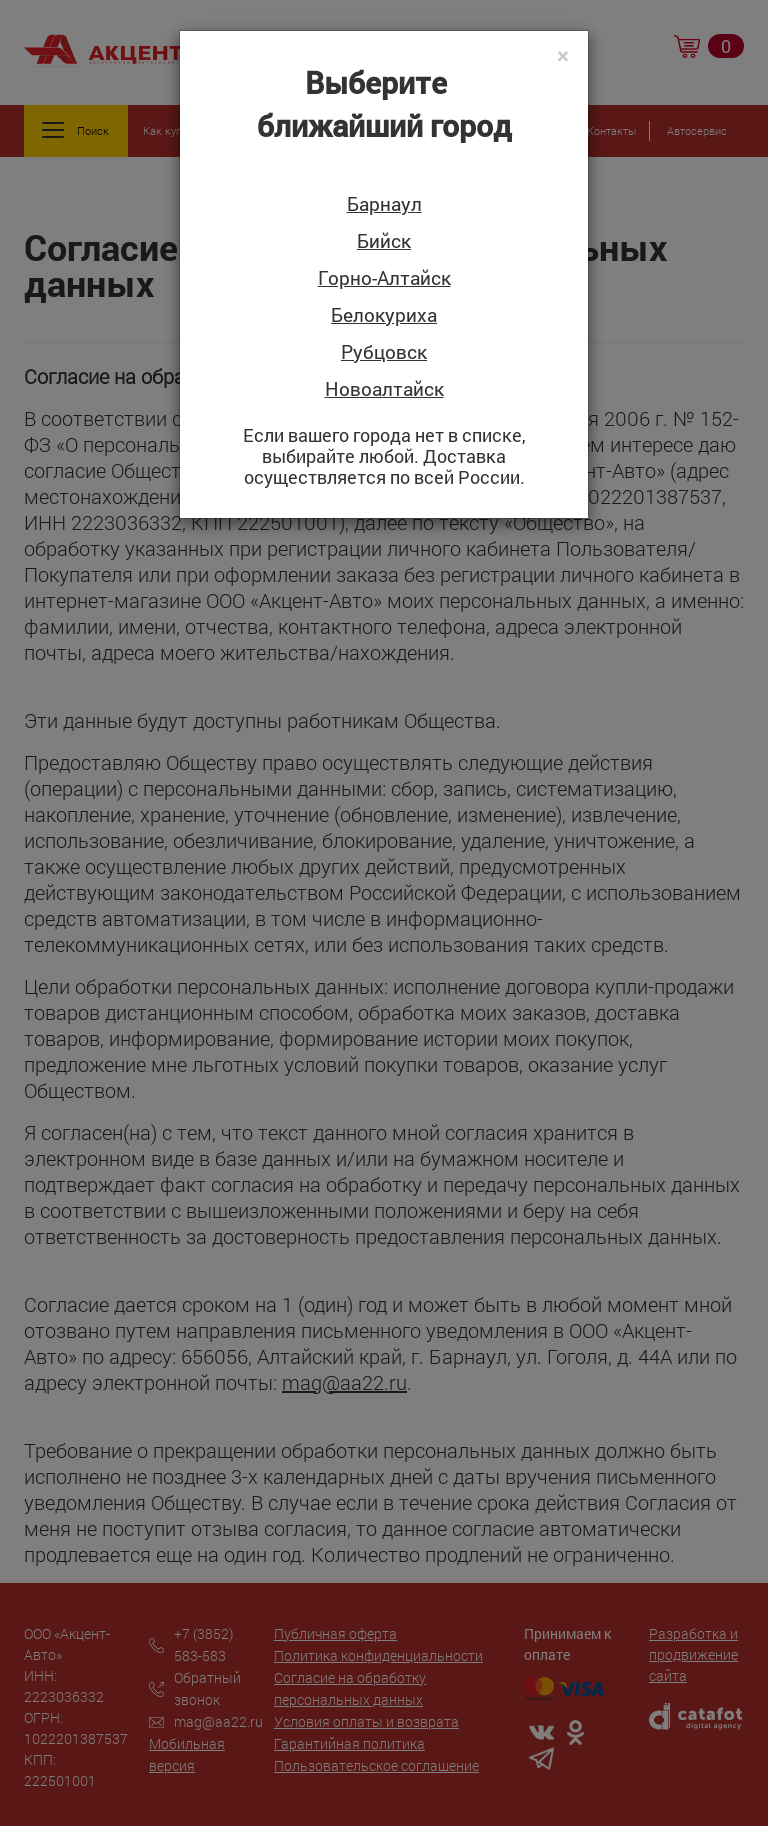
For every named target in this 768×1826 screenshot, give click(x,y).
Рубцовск (384, 352)
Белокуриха (384, 315)
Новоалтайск (384, 389)
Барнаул (384, 204)
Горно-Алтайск (384, 278)
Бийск (384, 241)
